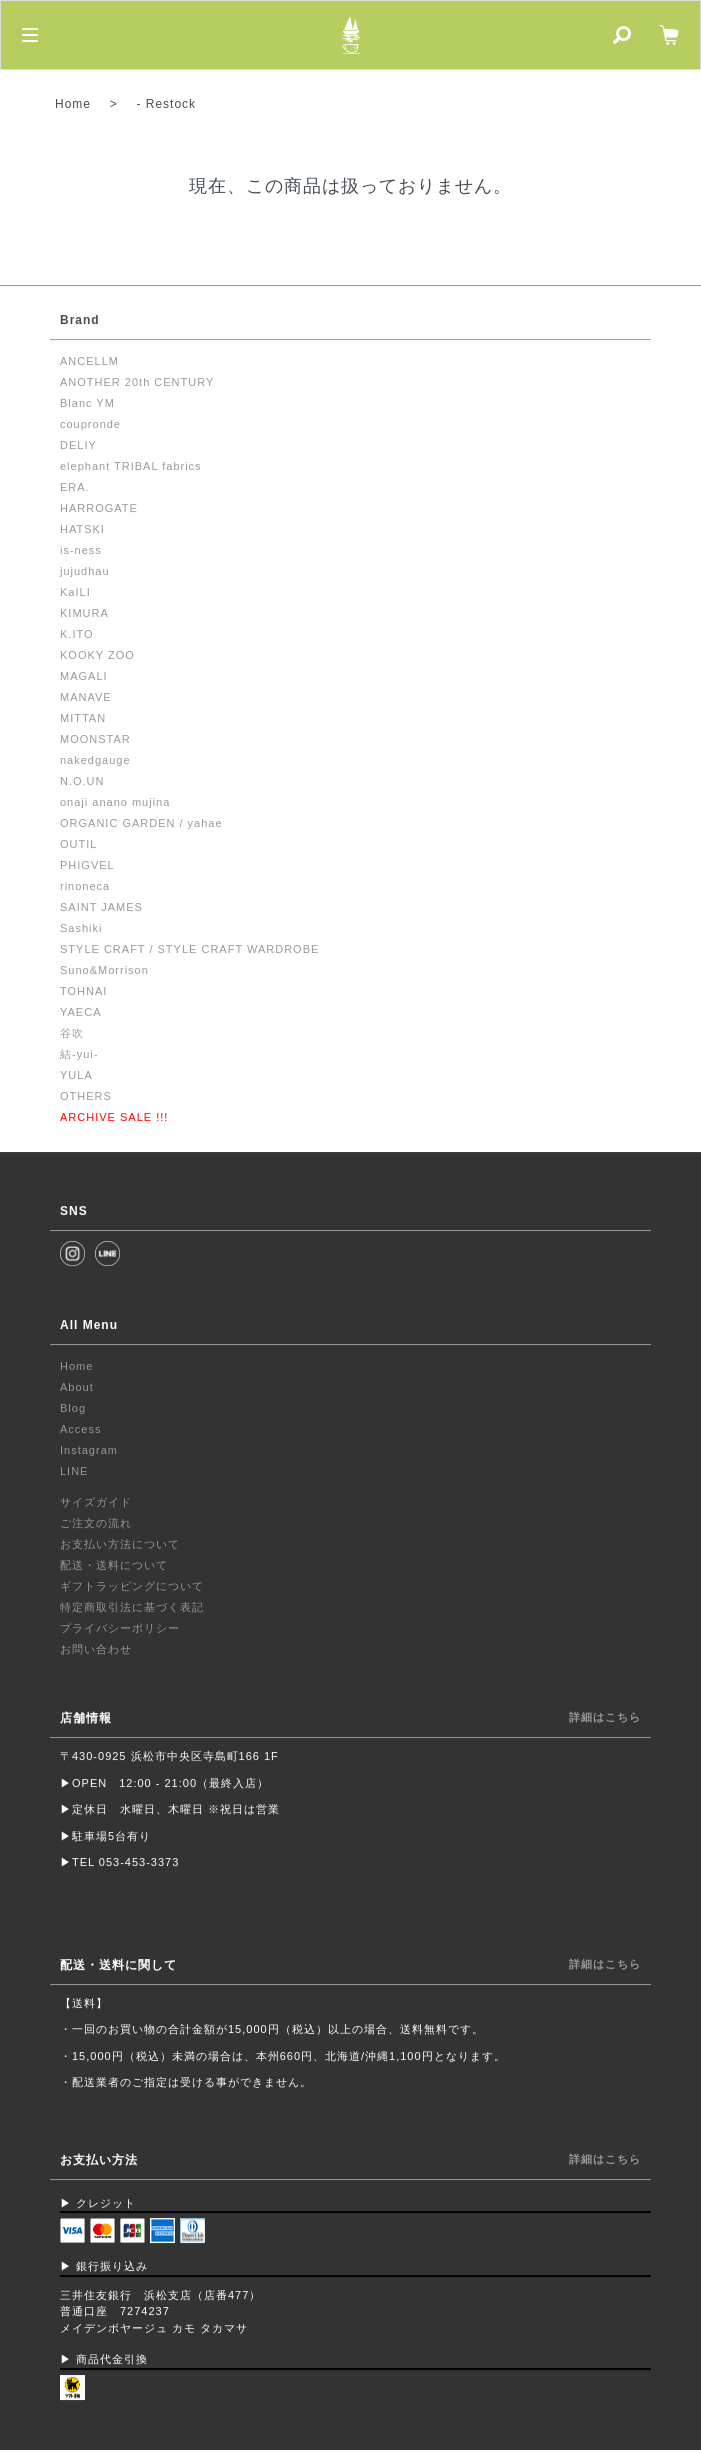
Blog (73, 1408)
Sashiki (81, 928)
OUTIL (78, 844)
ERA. (75, 487)
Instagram (89, 1450)
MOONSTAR (95, 739)
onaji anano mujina (115, 802)
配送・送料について (114, 1565)
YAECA (80, 1012)
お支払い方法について (120, 1544)
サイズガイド (96, 1502)
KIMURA (84, 613)
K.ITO (77, 634)
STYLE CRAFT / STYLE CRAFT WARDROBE (189, 949)
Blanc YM (87, 403)
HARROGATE (99, 508)
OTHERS (86, 1096)
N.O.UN (82, 781)
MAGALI (84, 676)
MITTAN (83, 718)
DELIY (78, 445)
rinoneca (85, 886)
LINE (74, 1471)
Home (73, 104)
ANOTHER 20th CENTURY (137, 382)
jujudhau (85, 571)
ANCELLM (89, 361)
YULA (76, 1075)
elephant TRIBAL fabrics (131, 466)
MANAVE (86, 697)
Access (80, 1429)
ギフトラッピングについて (132, 1586)
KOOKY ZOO (97, 655)
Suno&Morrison (104, 970)
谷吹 (72, 1033)
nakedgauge (95, 760)
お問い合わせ (96, 1649)
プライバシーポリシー (120, 1628)
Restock (171, 104)
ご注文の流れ (96, 1523)
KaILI (75, 592)
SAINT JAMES (101, 907)
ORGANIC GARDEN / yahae (141, 823)
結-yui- (79, 1054)
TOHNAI (83, 991)
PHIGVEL (87, 865)
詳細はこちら (605, 1717)
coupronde (90, 424)
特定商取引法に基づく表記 (132, 1607)
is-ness (81, 550)
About (77, 1387)
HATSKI (82, 529)
